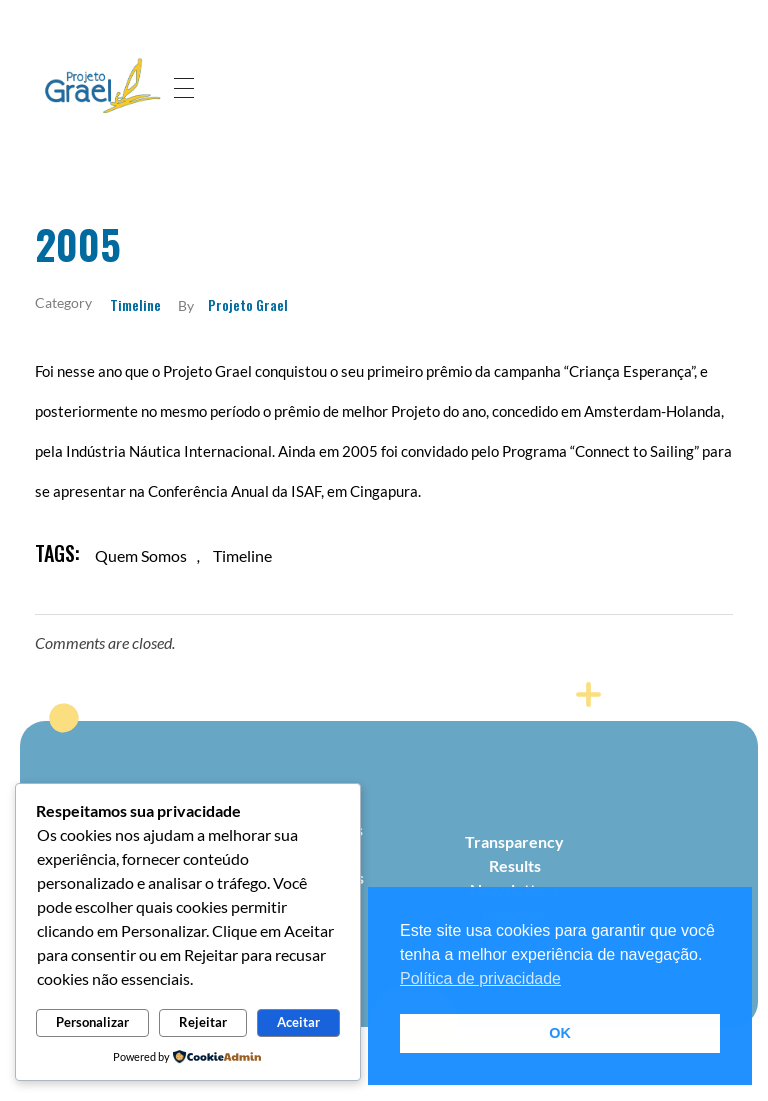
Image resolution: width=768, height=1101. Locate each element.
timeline (242, 555)
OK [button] (560, 1033)
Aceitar (298, 1022)
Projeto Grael (248, 304)
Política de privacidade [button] (480, 978)
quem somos (141, 555)
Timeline (135, 304)
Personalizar (92, 1022)
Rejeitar (203, 1022)
